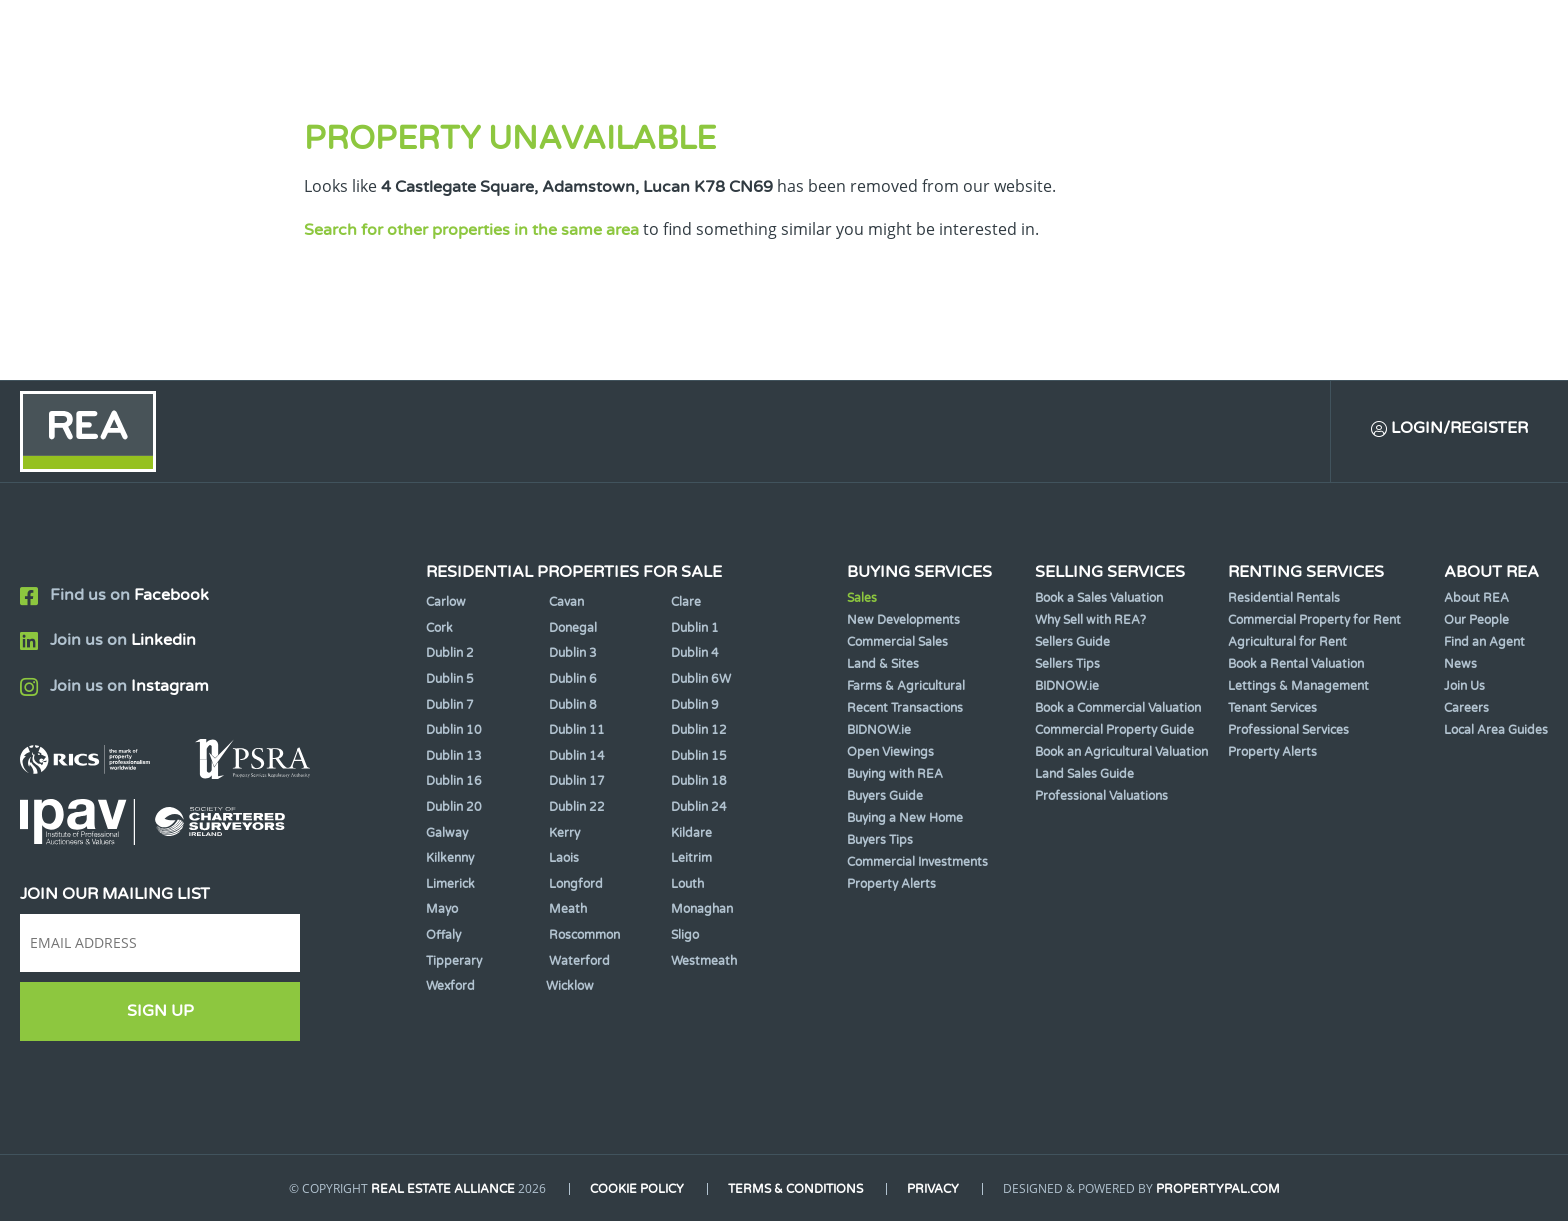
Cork (439, 628)
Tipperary (454, 961)
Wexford (450, 986)
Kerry (564, 833)
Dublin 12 (699, 730)
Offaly (443, 935)
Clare (686, 602)
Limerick (450, 884)
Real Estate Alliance (443, 1189)
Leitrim (691, 858)
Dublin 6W (701, 679)
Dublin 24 (699, 807)
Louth (687, 884)
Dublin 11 (577, 730)
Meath (568, 909)
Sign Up (160, 1011)
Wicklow (570, 986)
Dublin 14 (577, 756)
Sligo (685, 935)
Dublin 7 (450, 705)
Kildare (691, 833)
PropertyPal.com (1218, 1189)
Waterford (579, 961)
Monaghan (702, 909)
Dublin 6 (573, 679)
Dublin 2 (450, 653)
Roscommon (584, 935)
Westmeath (704, 961)
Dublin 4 (695, 653)
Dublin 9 (695, 705)
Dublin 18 (699, 781)
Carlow (446, 602)
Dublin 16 (454, 781)
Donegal (573, 628)
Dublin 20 (454, 807)
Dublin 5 (450, 679)
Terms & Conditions (795, 1189)
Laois (564, 858)
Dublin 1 (695, 628)
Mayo (442, 909)
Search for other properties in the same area (471, 230)
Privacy (933, 1189)
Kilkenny (450, 858)
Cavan (566, 602)
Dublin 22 (577, 807)
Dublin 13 (454, 756)
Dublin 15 (699, 756)
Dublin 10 (454, 730)
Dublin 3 (573, 653)
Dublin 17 (577, 781)
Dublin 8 (573, 705)
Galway (447, 833)
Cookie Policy (637, 1189)
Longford (576, 884)
